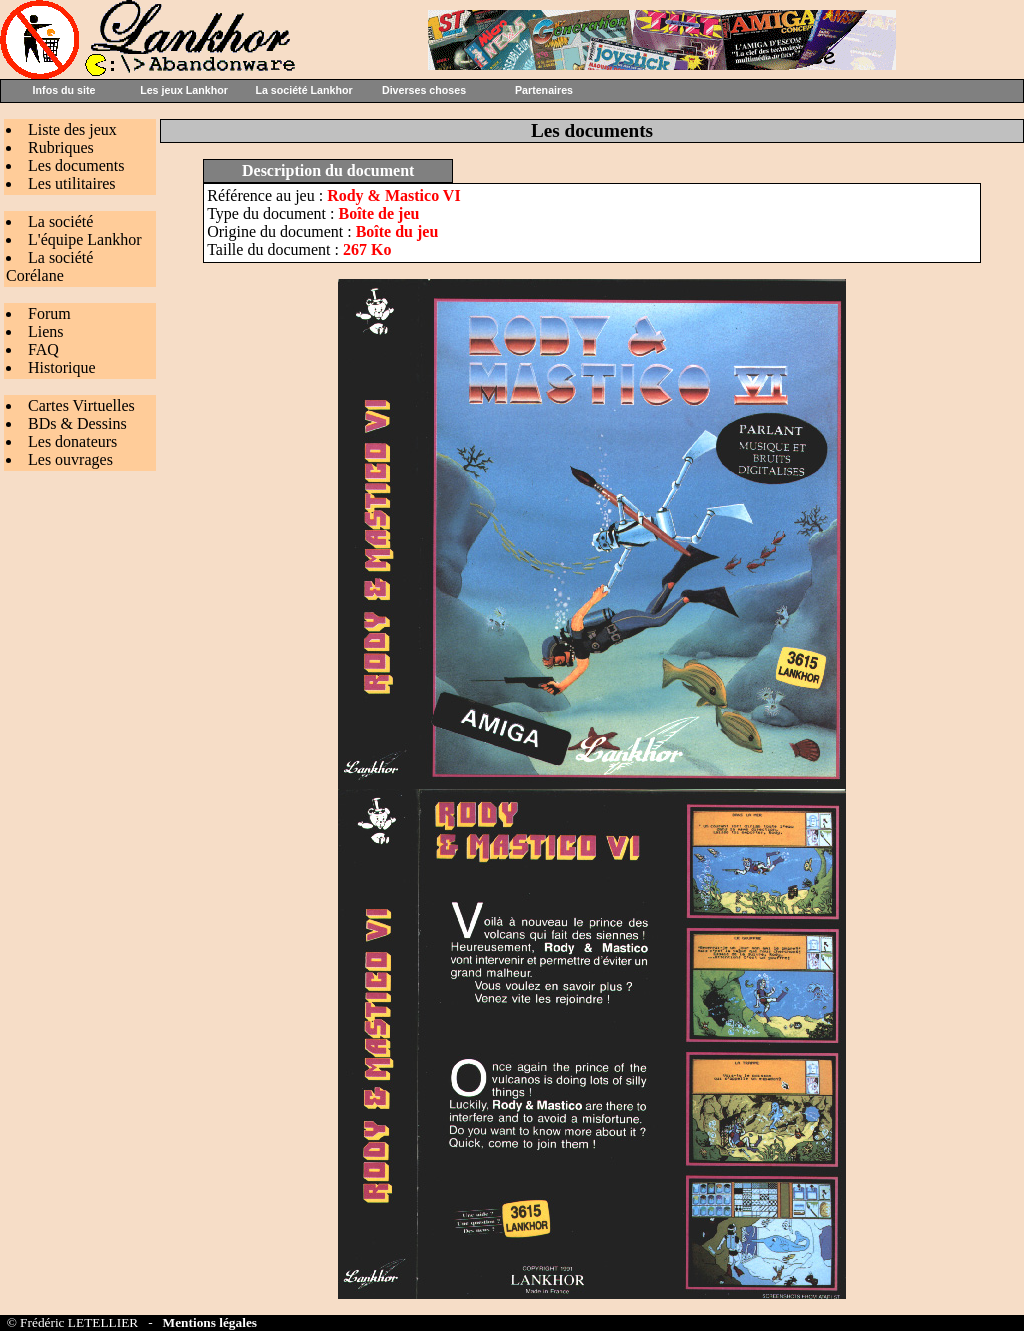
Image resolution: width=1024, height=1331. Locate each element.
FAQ (43, 349)
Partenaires (544, 90)
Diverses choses (424, 90)
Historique (62, 367)
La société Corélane (49, 266)
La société (60, 221)
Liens (46, 331)
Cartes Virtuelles (81, 405)
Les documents (76, 165)
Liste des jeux (72, 129)
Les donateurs (72, 441)
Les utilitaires (72, 183)
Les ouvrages (70, 459)
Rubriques (61, 147)
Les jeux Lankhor (184, 90)
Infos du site (64, 90)
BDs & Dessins (77, 423)
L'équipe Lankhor (85, 239)
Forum (49, 313)
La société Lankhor (303, 90)
